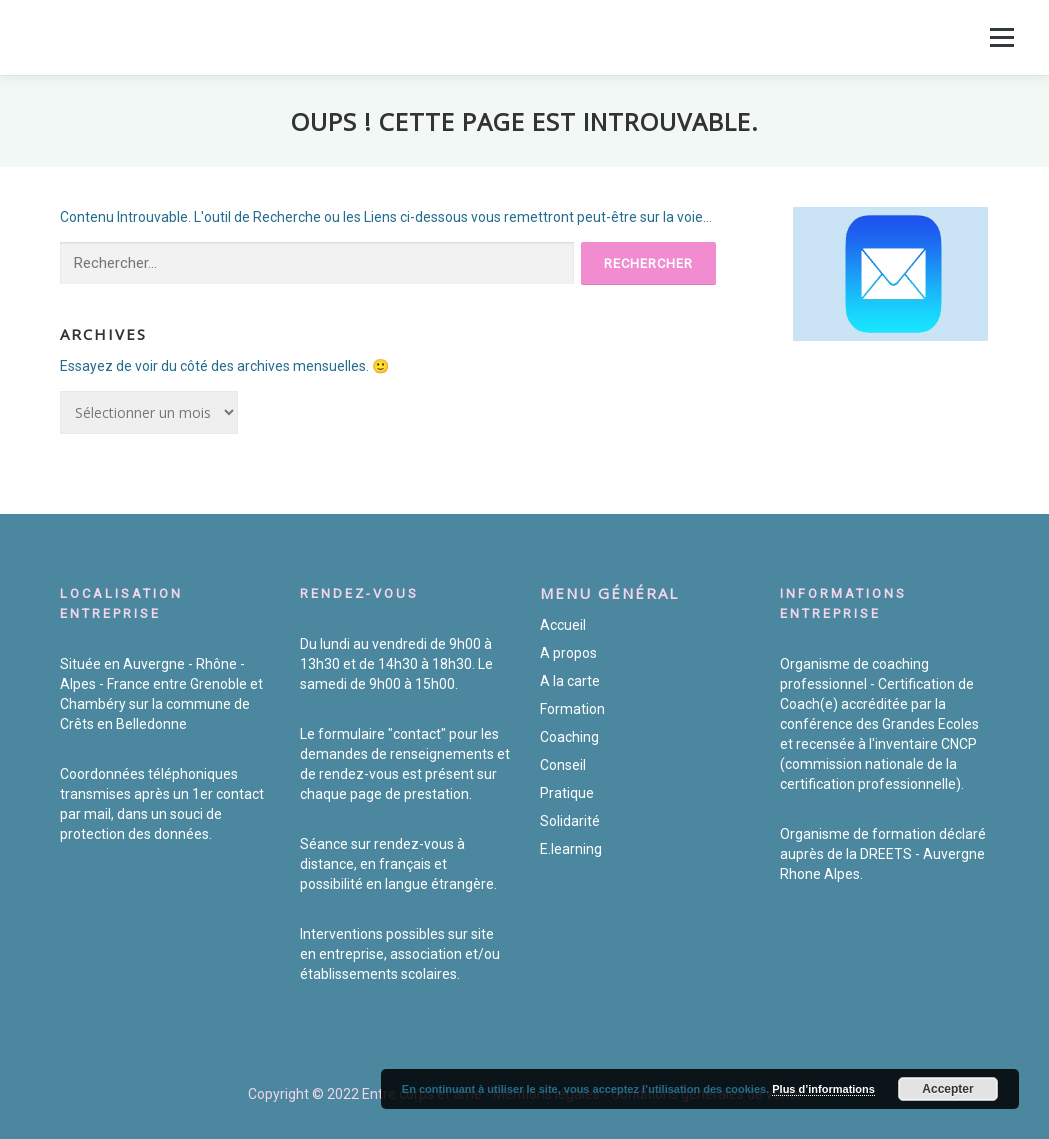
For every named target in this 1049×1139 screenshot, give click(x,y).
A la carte (570, 681)
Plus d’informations (823, 1089)
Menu (1001, 37)
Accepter (947, 1089)
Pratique (567, 793)
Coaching (569, 737)
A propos (568, 653)
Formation (572, 709)
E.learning (571, 849)
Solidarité (570, 821)
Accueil (563, 625)
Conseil (563, 765)
